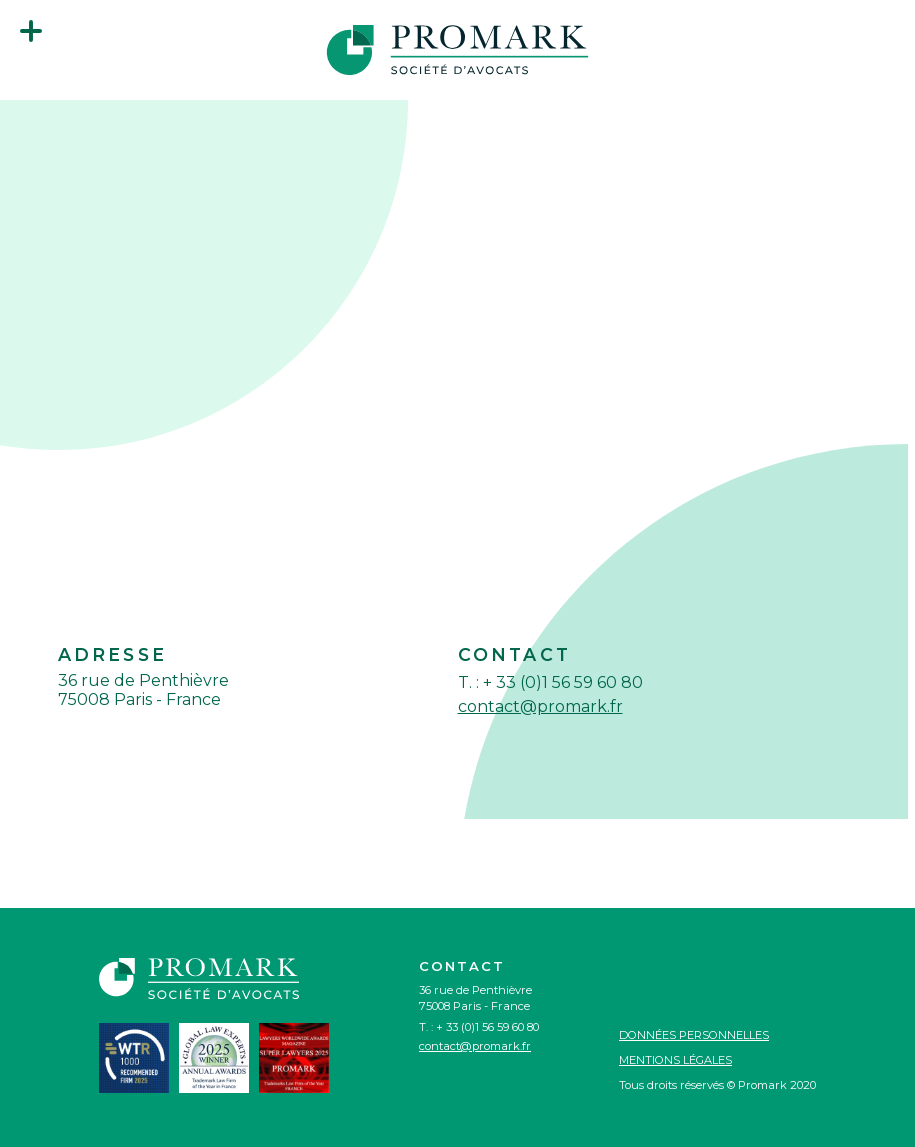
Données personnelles (694, 1035)
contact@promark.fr (540, 706)
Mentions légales (675, 1060)
